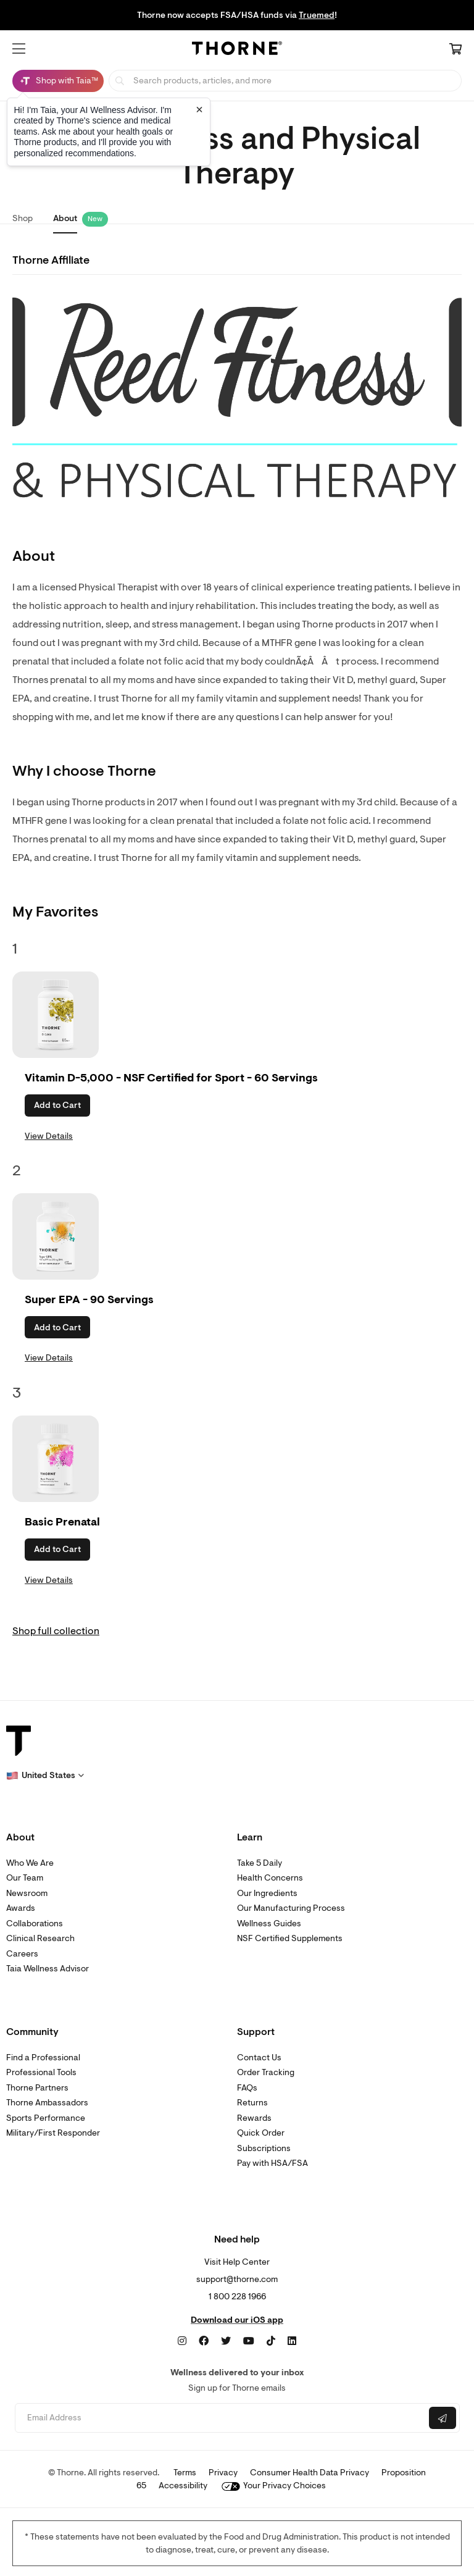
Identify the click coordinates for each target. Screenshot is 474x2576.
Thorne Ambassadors (47, 2102)
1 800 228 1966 (237, 2296)
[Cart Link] (455, 50)
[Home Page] (237, 50)
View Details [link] (49, 1136)
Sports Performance (45, 2118)
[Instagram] (182, 2341)
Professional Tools (41, 2072)
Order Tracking (265, 2072)
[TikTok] (271, 2341)
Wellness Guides (269, 1923)
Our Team (24, 1878)
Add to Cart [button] (57, 1105)
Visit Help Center (237, 2262)
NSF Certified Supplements (290, 1938)
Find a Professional (43, 2057)
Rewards (254, 2118)
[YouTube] (248, 2341)
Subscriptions (264, 2148)
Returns (252, 2102)
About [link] (65, 218)
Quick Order (261, 2133)
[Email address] (221, 2418)
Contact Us (259, 2057)
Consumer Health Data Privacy (309, 2472)
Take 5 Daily (259, 1863)
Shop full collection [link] (55, 1631)
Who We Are (30, 1863)
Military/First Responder (53, 2133)
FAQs (247, 2088)
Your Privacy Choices (274, 2485)
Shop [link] (22, 218)
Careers (22, 1954)
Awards (20, 1908)
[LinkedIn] (292, 2341)
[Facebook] (204, 2341)
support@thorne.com (237, 2279)
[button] (18, 48)
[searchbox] (285, 80)
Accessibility (183, 2485)
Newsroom (27, 1893)
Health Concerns (270, 1878)
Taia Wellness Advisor (47, 1968)
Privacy (223, 2472)
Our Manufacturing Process (291, 1908)
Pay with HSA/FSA (272, 2163)
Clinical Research (40, 1938)
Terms (184, 2472)
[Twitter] (226, 2341)
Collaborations (34, 1923)
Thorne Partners (37, 2088)
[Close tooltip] (199, 109)
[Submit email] (442, 2418)
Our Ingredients (267, 1893)
